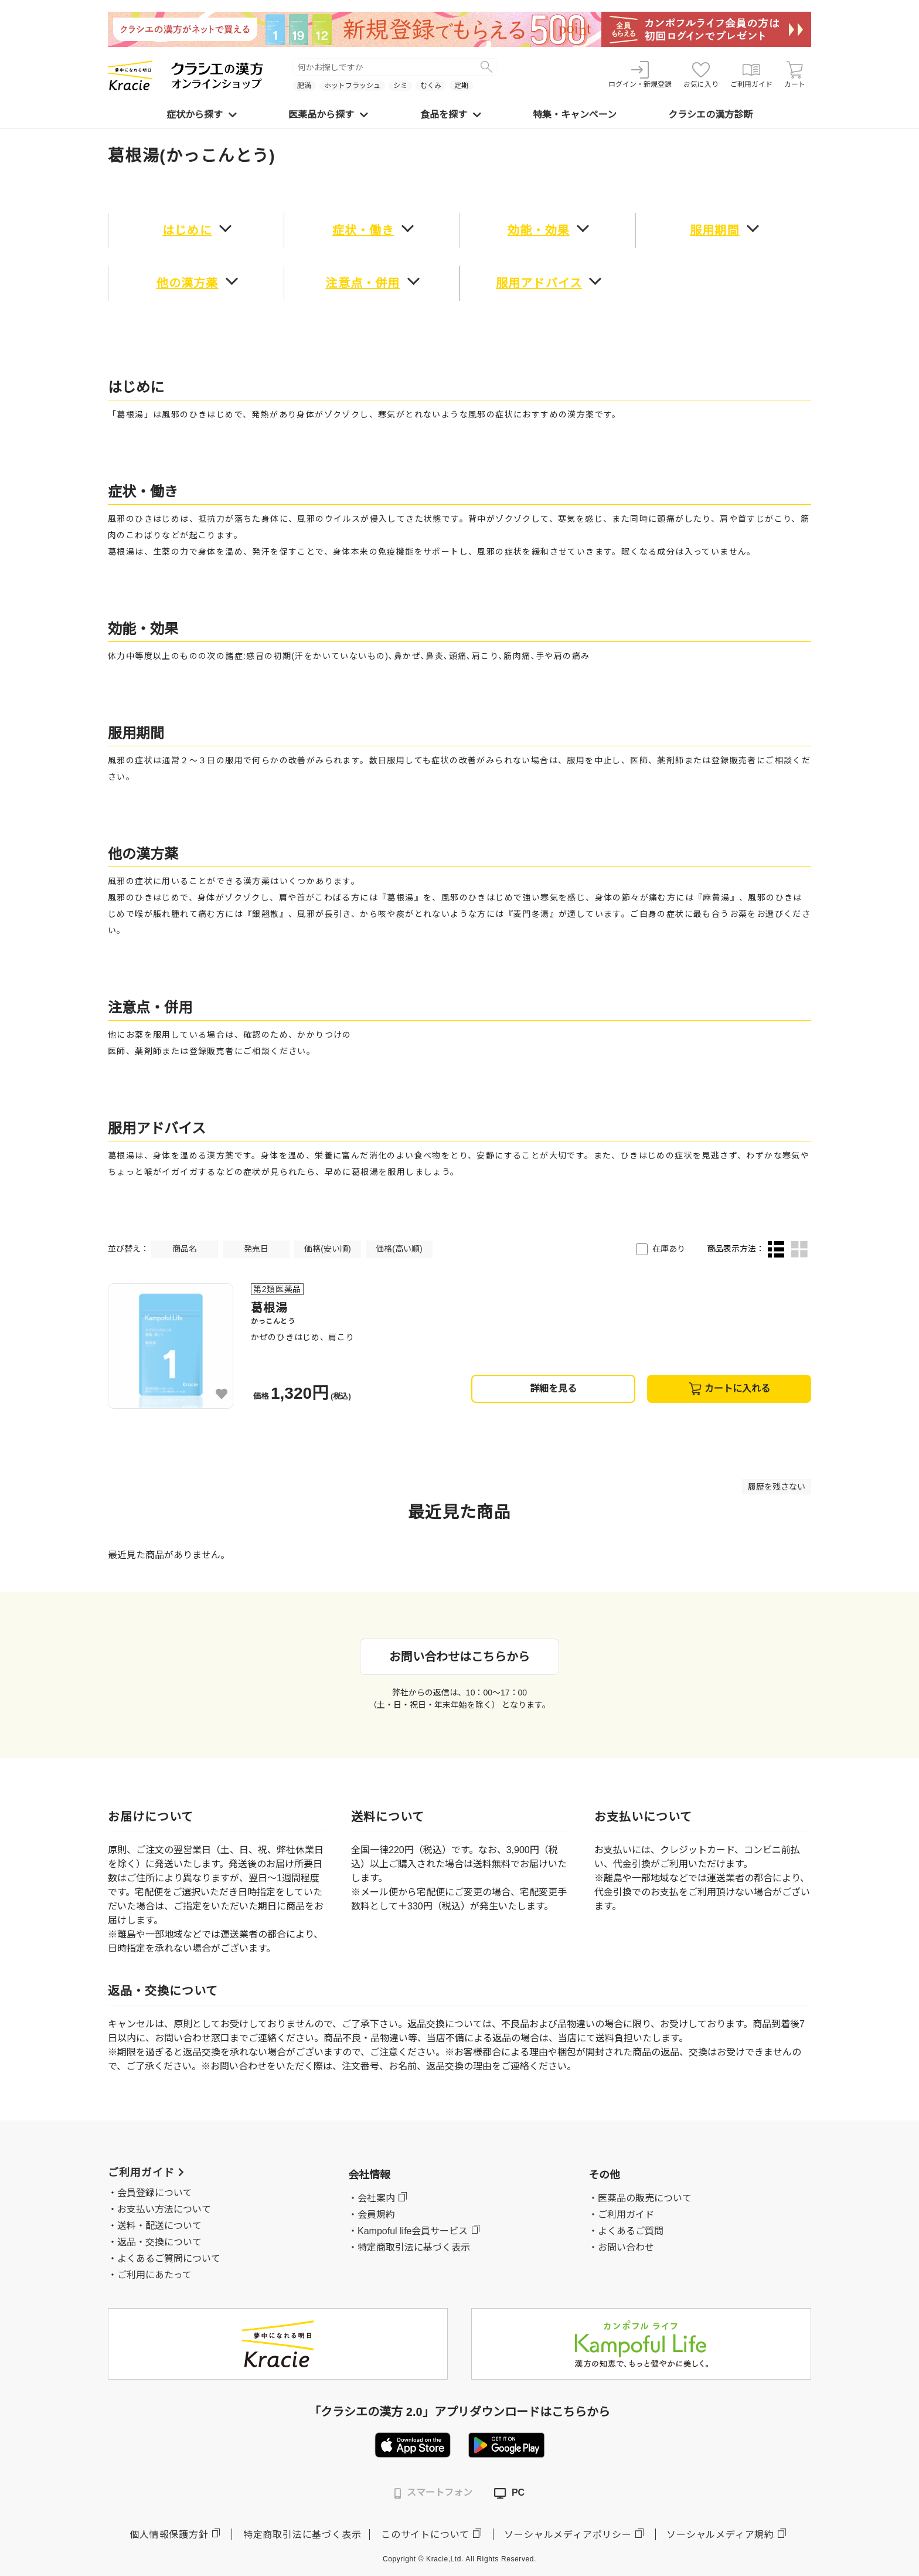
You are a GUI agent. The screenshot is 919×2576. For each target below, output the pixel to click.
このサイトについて (425, 2535)
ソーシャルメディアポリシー (567, 2535)
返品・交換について (159, 2242)
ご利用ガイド (751, 75)
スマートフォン (433, 2493)
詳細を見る (553, 1389)
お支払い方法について (164, 2209)
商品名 (184, 1248)
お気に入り (701, 75)
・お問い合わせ (621, 2247)
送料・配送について (159, 2226)
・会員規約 (371, 2215)
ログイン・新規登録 (640, 75)
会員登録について (154, 2193)
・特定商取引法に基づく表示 (409, 2247)
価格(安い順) (327, 1248)
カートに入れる (729, 1388)
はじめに (187, 230)
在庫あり (668, 1248)
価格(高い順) (399, 1248)
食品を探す (450, 115)
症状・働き (363, 230)
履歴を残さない (776, 1486)
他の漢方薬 (187, 283)
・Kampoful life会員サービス (408, 2231)
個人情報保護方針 (169, 2535)
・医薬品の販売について (640, 2198)
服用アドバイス (539, 283)
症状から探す (201, 115)
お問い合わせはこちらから (459, 1656)
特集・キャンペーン (575, 115)
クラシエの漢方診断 (710, 115)
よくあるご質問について (168, 2259)
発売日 (256, 1248)
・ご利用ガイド (621, 2215)
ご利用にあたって (154, 2275)
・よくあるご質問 (625, 2231)
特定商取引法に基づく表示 (302, 2535)
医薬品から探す (328, 115)
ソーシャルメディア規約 (720, 2535)
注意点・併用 (362, 283)
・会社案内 (371, 2198)
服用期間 (715, 230)
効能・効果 (539, 230)
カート (794, 75)
